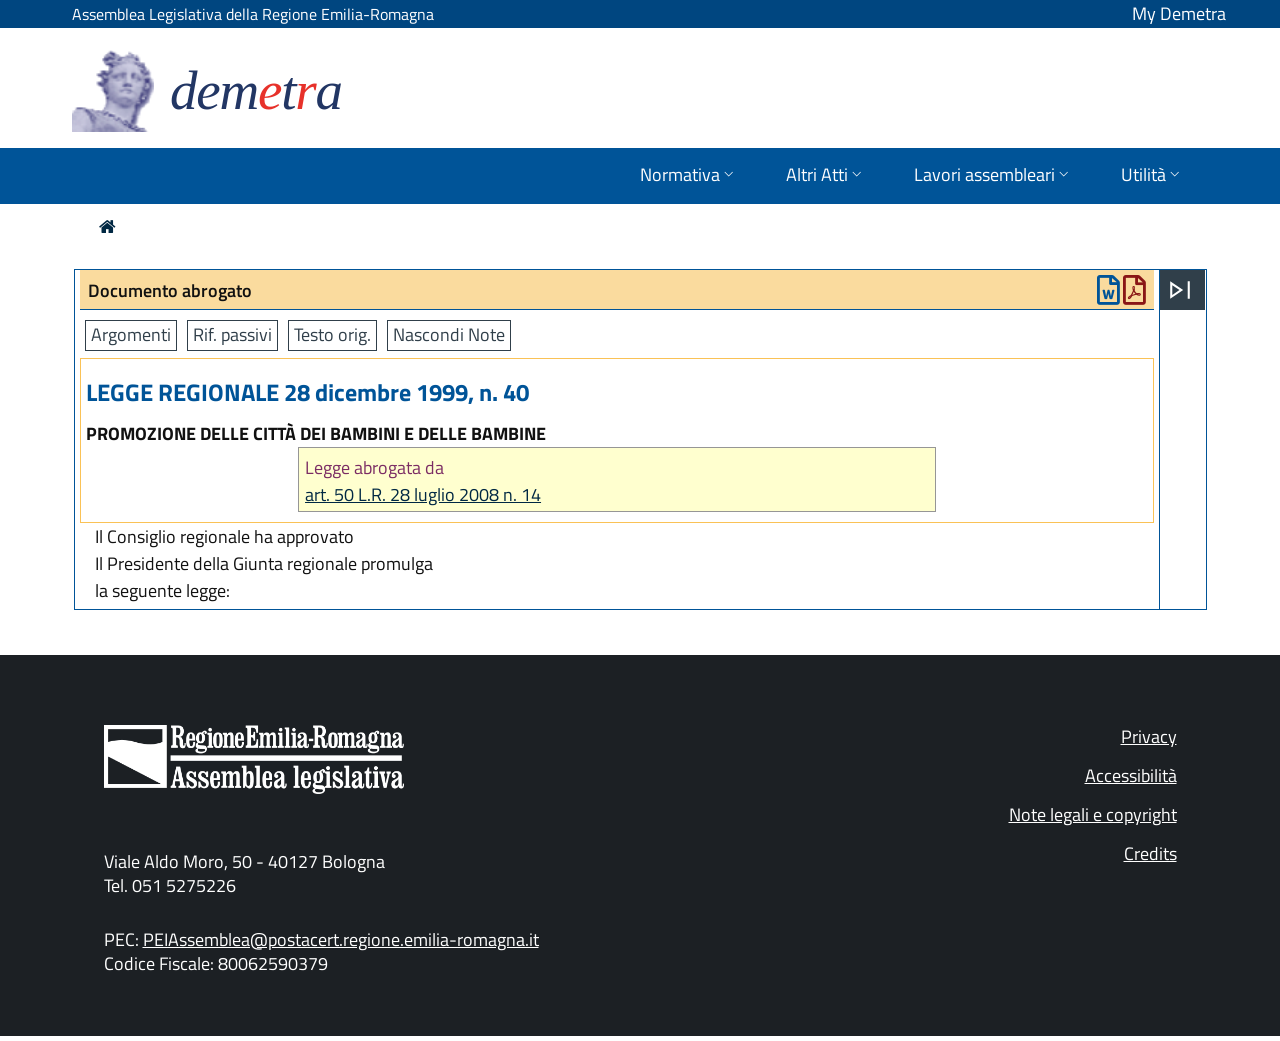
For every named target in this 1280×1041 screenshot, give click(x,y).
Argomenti (131, 334)
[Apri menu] (1180, 290)
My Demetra (1179, 13)
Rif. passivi (232, 334)
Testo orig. (332, 334)
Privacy (1149, 736)
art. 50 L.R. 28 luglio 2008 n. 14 (423, 494)
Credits (1150, 853)
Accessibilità (1131, 775)
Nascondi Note (449, 334)
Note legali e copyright (1093, 814)
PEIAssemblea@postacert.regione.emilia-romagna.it (341, 939)
